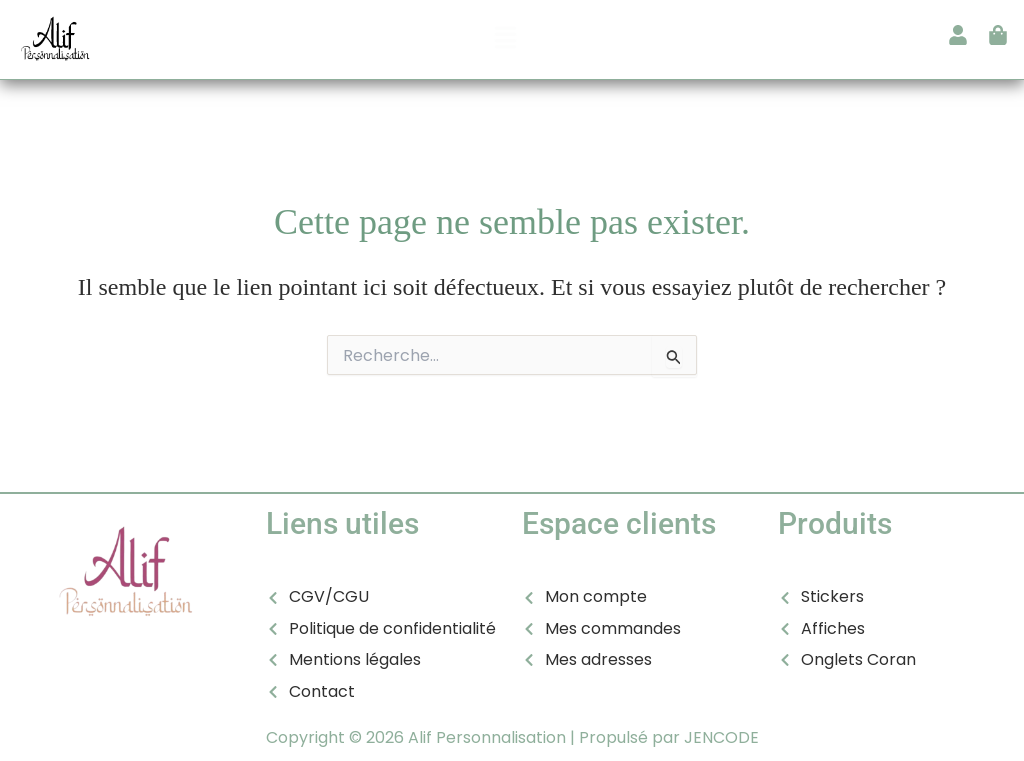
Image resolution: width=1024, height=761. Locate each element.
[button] (506, 39)
